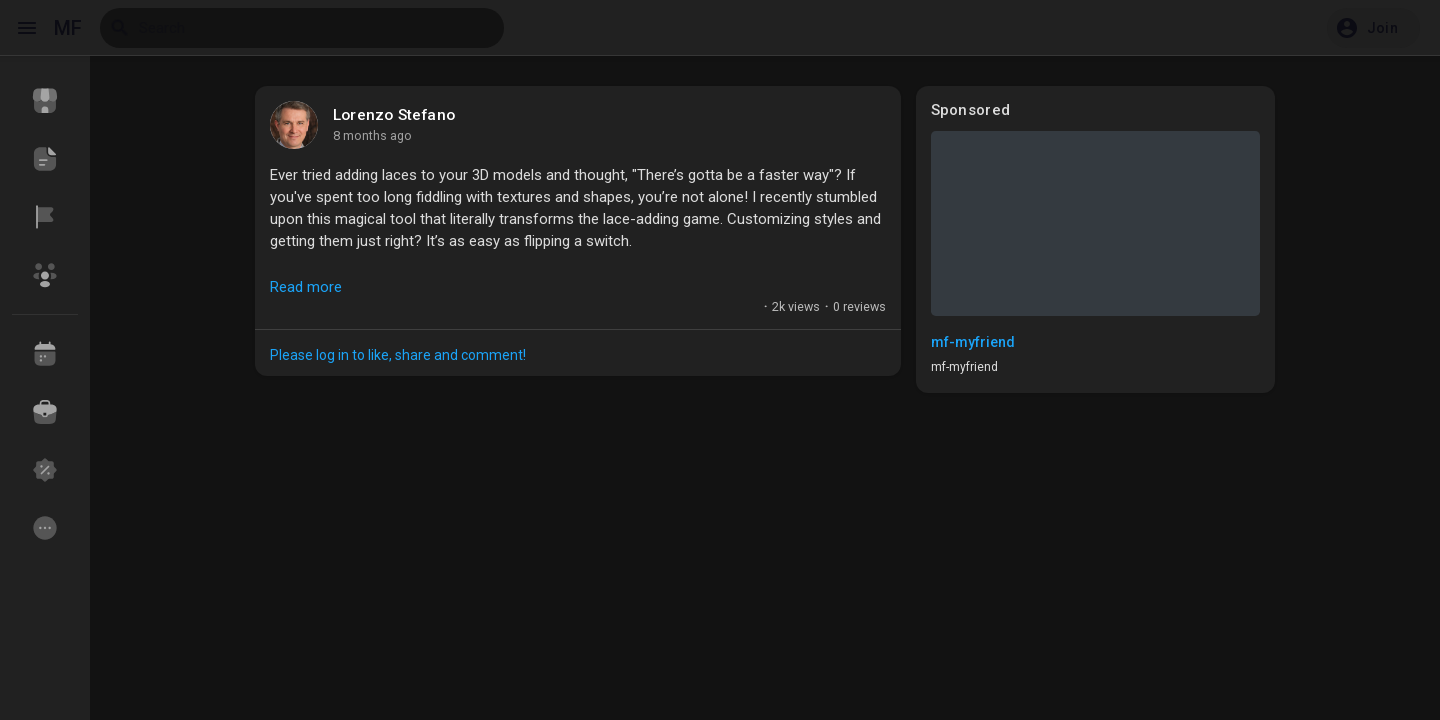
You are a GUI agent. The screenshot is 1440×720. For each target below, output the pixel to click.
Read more (306, 287)
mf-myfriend (973, 342)
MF (68, 28)
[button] (1373, 28)
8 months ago (372, 135)
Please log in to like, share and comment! (398, 355)
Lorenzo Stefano (394, 115)
